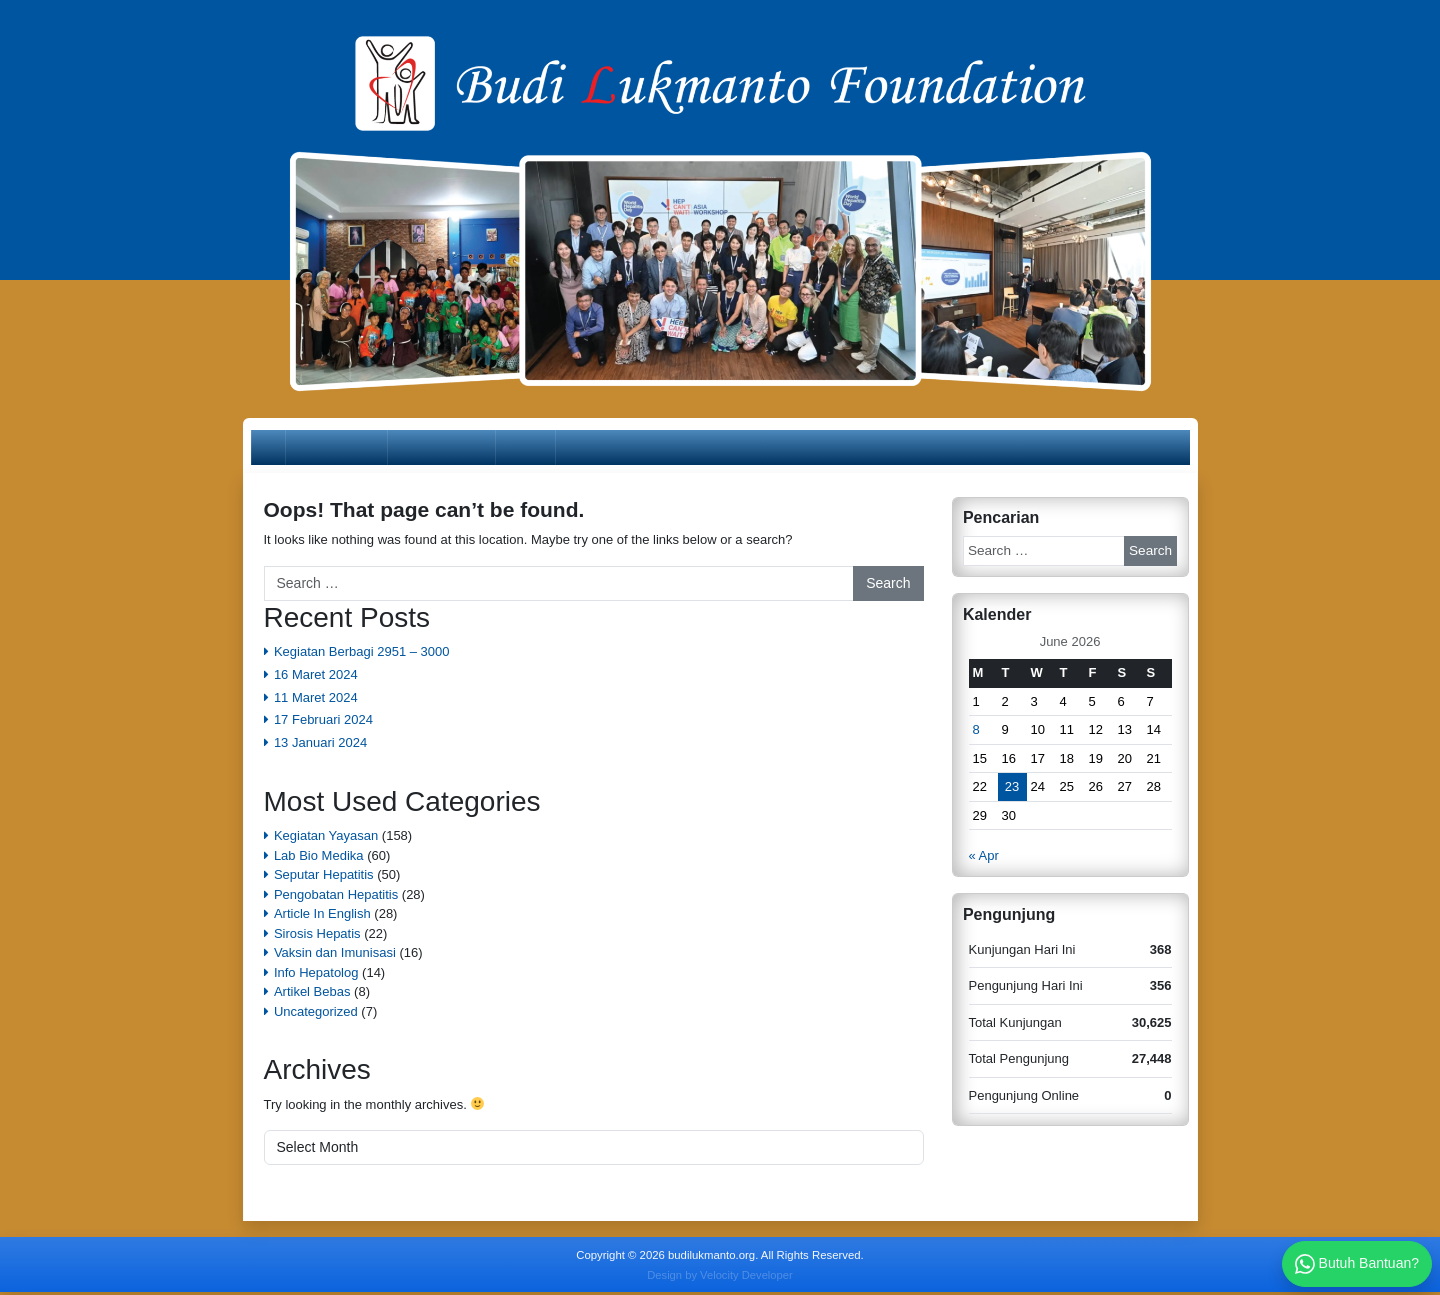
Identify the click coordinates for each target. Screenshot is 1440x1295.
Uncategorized (316, 1013)
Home (280, 448)
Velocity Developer (746, 1277)
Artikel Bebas (312, 994)
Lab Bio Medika (319, 857)
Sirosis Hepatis (317, 935)
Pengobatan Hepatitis (336, 896)
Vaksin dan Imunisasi (335, 955)
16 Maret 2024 (316, 676)
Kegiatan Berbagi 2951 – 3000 (362, 654)
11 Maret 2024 (316, 699)
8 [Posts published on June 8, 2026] (976, 732)
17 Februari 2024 (323, 722)
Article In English (322, 916)
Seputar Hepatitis (324, 877)
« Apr (984, 858)
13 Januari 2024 (320, 745)
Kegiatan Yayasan (326, 838)
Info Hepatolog (316, 974)
